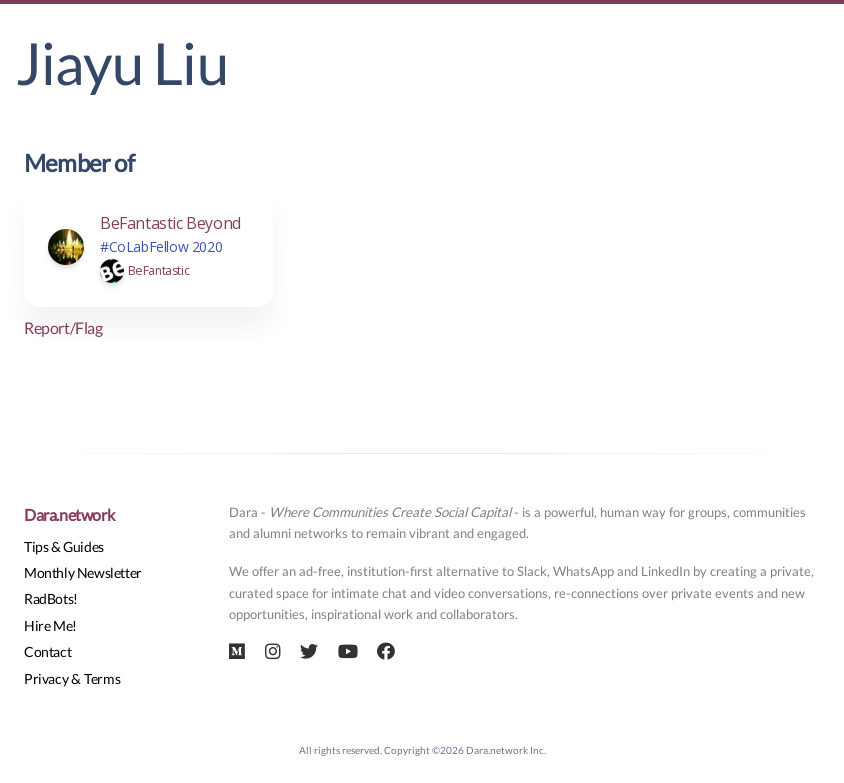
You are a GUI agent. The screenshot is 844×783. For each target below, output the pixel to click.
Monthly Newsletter (83, 572)
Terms (102, 678)
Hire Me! (50, 625)
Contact (47, 651)
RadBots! (51, 598)
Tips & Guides (64, 546)
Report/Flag (63, 327)
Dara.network (69, 514)
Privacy (46, 678)
